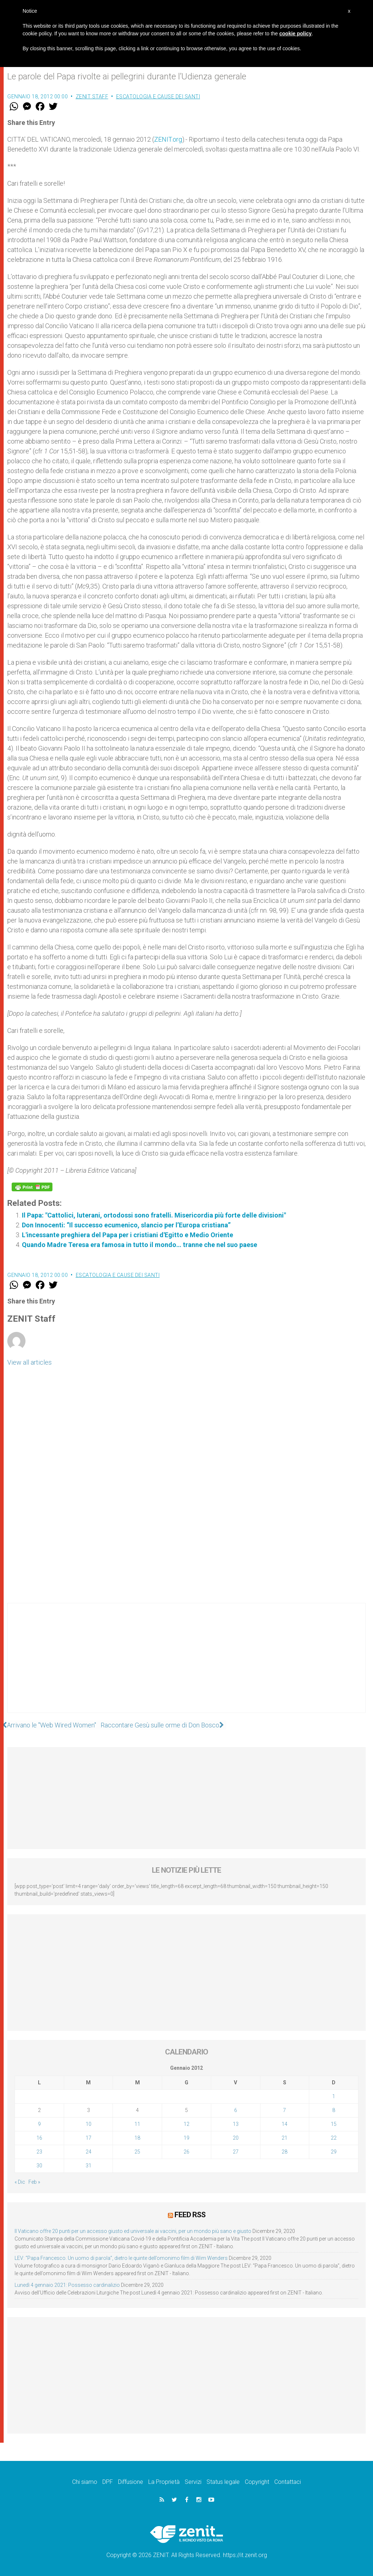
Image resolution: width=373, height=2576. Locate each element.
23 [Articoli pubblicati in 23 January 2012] (39, 2152)
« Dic (20, 2182)
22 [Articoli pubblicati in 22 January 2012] (334, 2138)
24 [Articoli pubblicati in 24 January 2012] (88, 2152)
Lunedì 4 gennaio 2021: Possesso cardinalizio (67, 2285)
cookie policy (295, 33)
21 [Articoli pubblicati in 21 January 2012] (284, 2138)
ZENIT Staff (92, 96)
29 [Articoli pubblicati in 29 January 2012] (334, 2152)
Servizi (193, 2481)
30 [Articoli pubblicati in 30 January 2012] (39, 2165)
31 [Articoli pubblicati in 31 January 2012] (88, 2165)
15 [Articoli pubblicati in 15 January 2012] (334, 2124)
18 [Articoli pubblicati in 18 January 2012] (137, 2138)
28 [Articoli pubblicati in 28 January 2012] (284, 2152)
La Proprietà (164, 2481)
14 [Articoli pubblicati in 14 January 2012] (284, 2124)
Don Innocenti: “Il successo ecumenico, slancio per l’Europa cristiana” (126, 1225)
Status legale (223, 2481)
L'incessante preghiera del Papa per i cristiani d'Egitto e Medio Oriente (127, 1235)
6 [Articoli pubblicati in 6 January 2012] (235, 2110)
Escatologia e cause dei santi (158, 96)
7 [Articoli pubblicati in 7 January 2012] (284, 2110)
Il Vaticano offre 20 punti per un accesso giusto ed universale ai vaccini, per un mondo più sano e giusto (133, 2231)
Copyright (257, 2481)
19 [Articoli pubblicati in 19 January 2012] (186, 2138)
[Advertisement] (186, 1665)
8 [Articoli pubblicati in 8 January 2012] (333, 2110)
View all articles (29, 1362)
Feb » (34, 2182)
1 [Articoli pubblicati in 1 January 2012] (333, 2096)
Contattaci (287, 2481)
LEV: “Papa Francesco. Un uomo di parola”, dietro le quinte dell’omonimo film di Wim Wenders (121, 2258)
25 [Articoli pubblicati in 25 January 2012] (137, 2152)
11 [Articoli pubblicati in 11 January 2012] (137, 2124)
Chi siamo (84, 2481)
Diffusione (130, 2481)
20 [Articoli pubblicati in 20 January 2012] (236, 2138)
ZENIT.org (168, 139)
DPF (107, 2481)
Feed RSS (189, 2214)
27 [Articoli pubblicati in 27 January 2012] (236, 2152)
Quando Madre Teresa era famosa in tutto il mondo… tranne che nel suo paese (139, 1244)
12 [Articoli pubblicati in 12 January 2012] (186, 2124)
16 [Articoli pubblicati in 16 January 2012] (39, 2138)
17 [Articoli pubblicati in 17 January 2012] (88, 2138)
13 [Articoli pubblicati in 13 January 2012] (236, 2124)
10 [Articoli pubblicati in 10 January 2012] (88, 2124)
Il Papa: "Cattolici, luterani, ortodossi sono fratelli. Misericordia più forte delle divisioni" (154, 1215)
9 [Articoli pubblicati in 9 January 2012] (39, 2124)
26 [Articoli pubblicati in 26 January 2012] (186, 2152)
